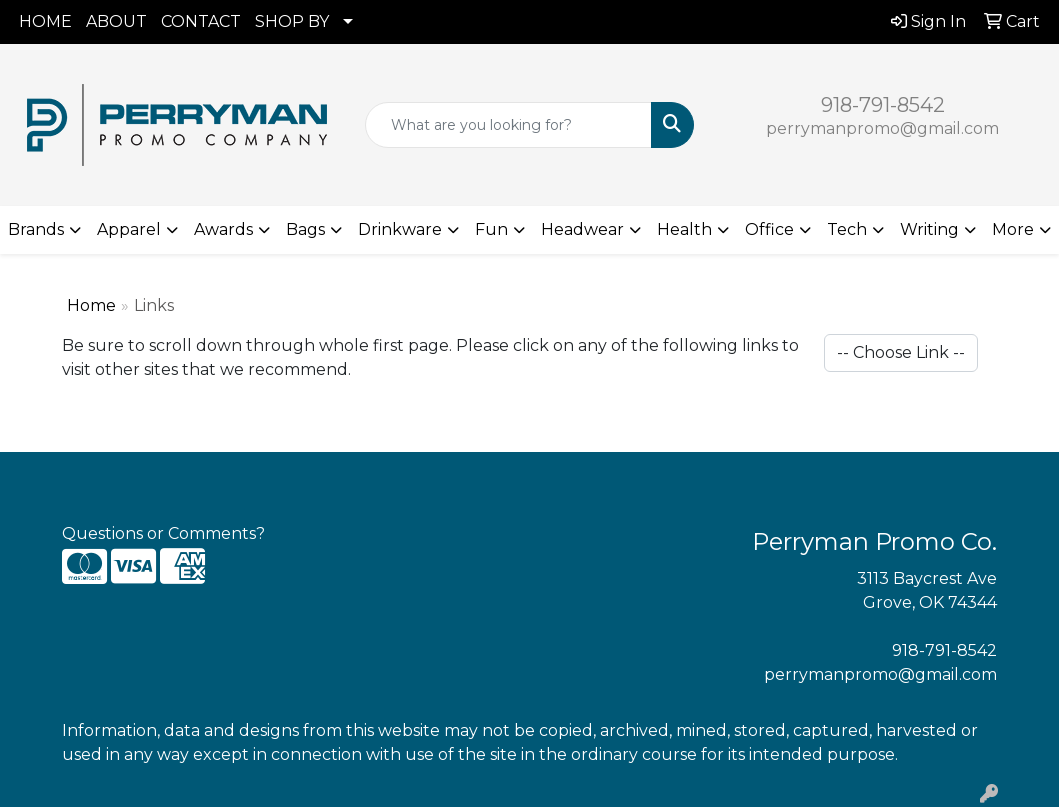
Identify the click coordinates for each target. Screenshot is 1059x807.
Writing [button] (929, 229)
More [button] (1013, 229)
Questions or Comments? (163, 533)
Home (91, 305)
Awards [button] (223, 229)
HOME (45, 21)
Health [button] (684, 229)
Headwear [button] (582, 229)
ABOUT (116, 21)
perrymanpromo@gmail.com (882, 128)
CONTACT (201, 21)
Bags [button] (305, 229)
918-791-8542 (883, 105)
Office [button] (769, 229)
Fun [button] (491, 229)
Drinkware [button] (400, 229)
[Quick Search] (508, 125)
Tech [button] (847, 229)
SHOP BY (292, 21)
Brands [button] (36, 229)
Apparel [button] (129, 229)
